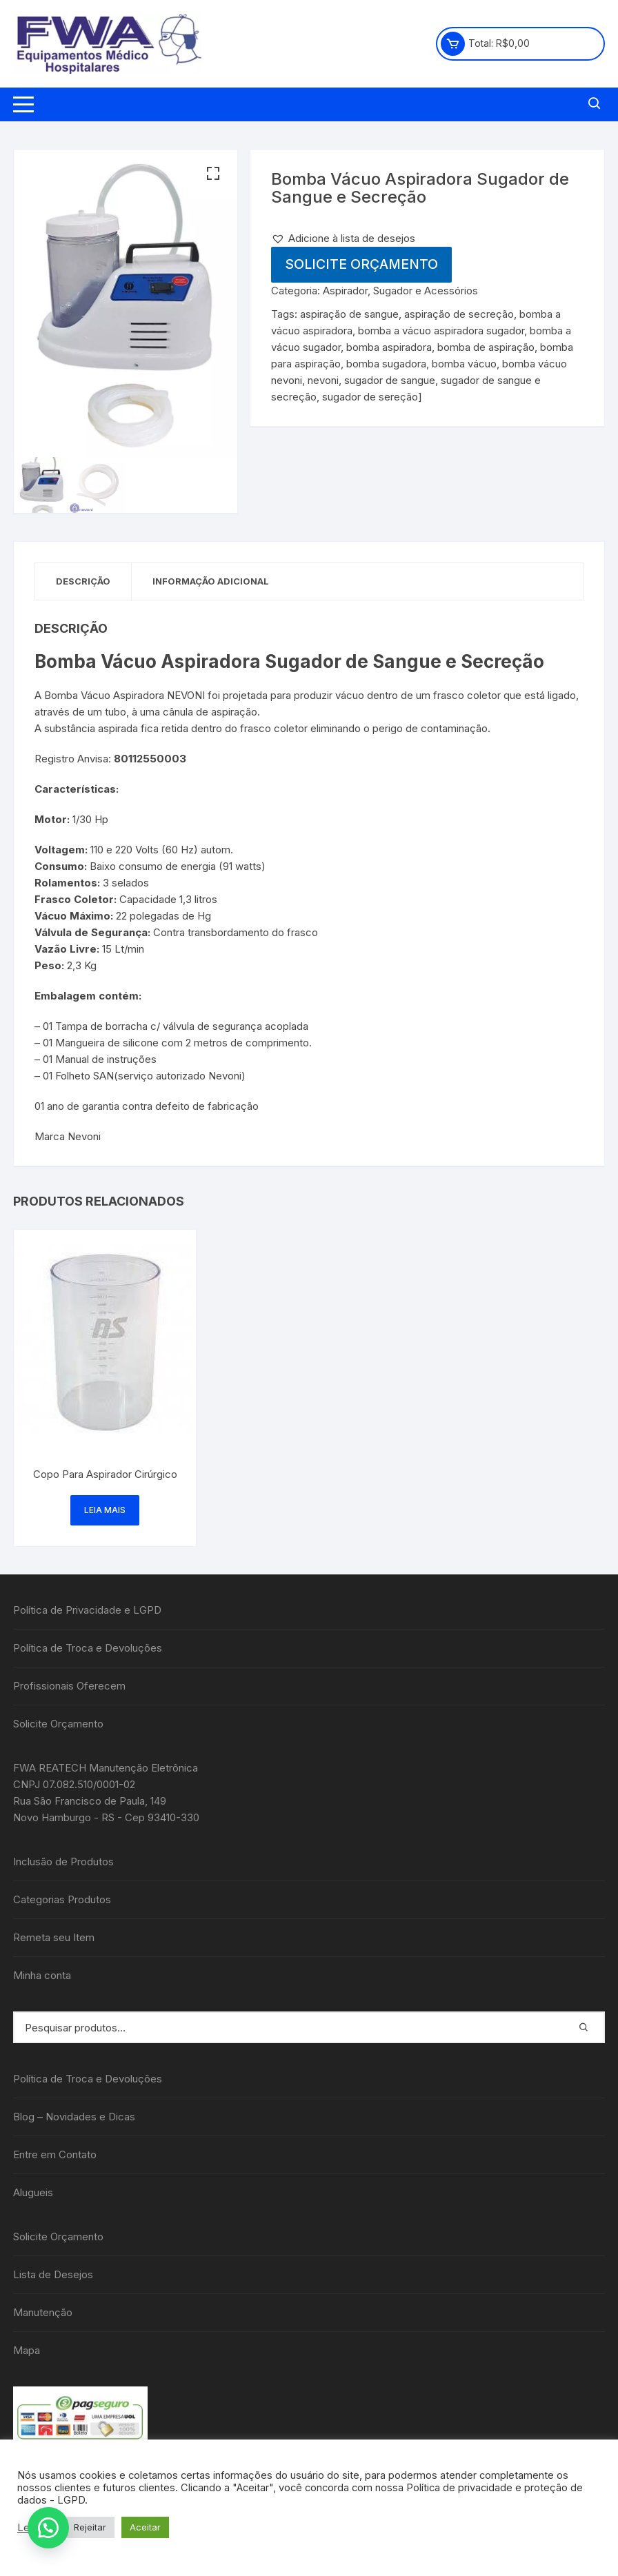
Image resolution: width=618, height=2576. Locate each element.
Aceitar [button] (145, 2527)
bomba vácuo (464, 363)
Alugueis (33, 2192)
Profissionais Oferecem (69, 1685)
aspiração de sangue (349, 314)
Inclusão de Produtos (63, 1861)
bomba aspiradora (389, 347)
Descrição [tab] (83, 581)
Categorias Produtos (62, 1899)
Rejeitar (90, 2527)
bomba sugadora (386, 363)
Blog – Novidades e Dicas (74, 2116)
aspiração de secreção (459, 314)
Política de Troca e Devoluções (87, 1647)
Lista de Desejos (53, 2274)
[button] (213, 173)
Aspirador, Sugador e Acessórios (400, 290)
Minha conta (42, 1975)
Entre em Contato (55, 2154)
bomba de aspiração (486, 347)
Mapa (26, 2350)
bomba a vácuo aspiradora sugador (441, 330)
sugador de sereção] (372, 396)
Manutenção (42, 2312)
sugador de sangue (389, 380)
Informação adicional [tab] (210, 581)
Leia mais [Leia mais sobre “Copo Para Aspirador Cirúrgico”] (105, 1510)
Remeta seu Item (53, 1937)
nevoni (323, 380)
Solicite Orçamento (361, 264)
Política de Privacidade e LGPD (87, 1609)
